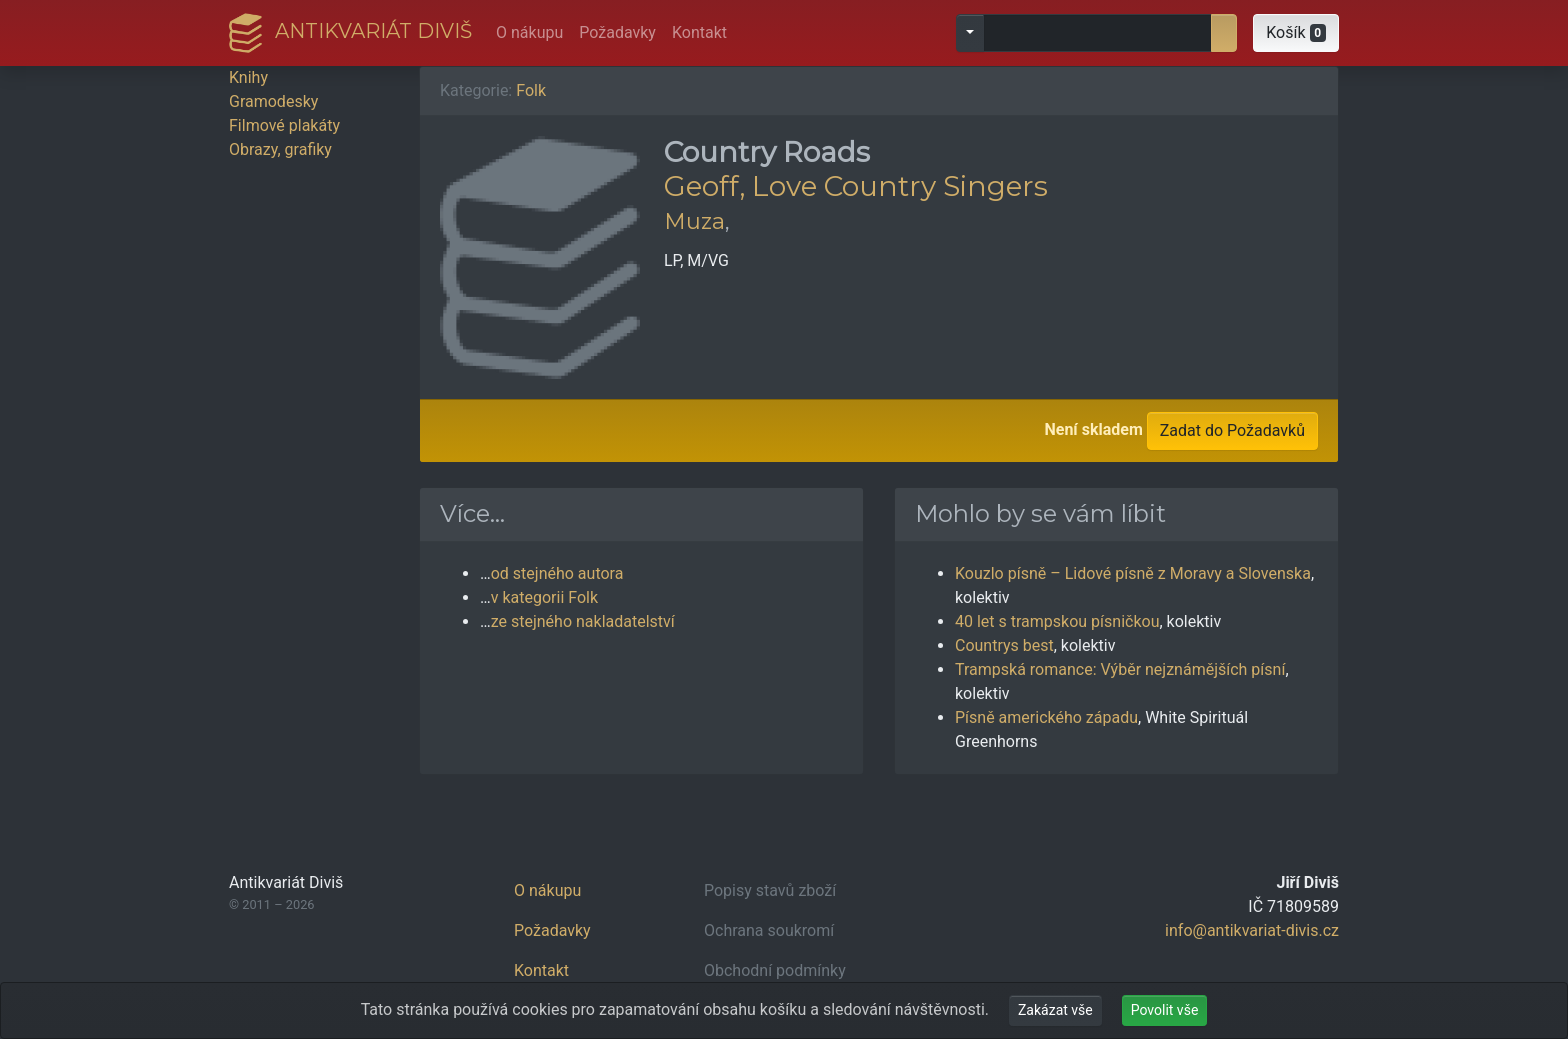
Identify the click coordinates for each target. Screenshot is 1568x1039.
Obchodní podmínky (775, 970)
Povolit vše (1165, 1010)
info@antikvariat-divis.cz (1252, 930)
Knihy (248, 77)
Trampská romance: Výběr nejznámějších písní (1120, 669)
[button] (1296, 33)
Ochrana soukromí (769, 930)
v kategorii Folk (544, 597)
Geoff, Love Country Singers (856, 186)
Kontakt (699, 32)
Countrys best (1004, 645)
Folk (531, 90)
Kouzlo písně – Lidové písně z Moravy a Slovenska (1133, 573)
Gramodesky (273, 101)
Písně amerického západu (1046, 717)
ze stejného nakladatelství (583, 621)
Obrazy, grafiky (280, 149)
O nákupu (529, 32)
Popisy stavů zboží (770, 890)
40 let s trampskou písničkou (1057, 621)
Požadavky (617, 32)
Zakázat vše (1055, 1010)
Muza (694, 221)
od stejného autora (557, 573)
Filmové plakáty (284, 125)
